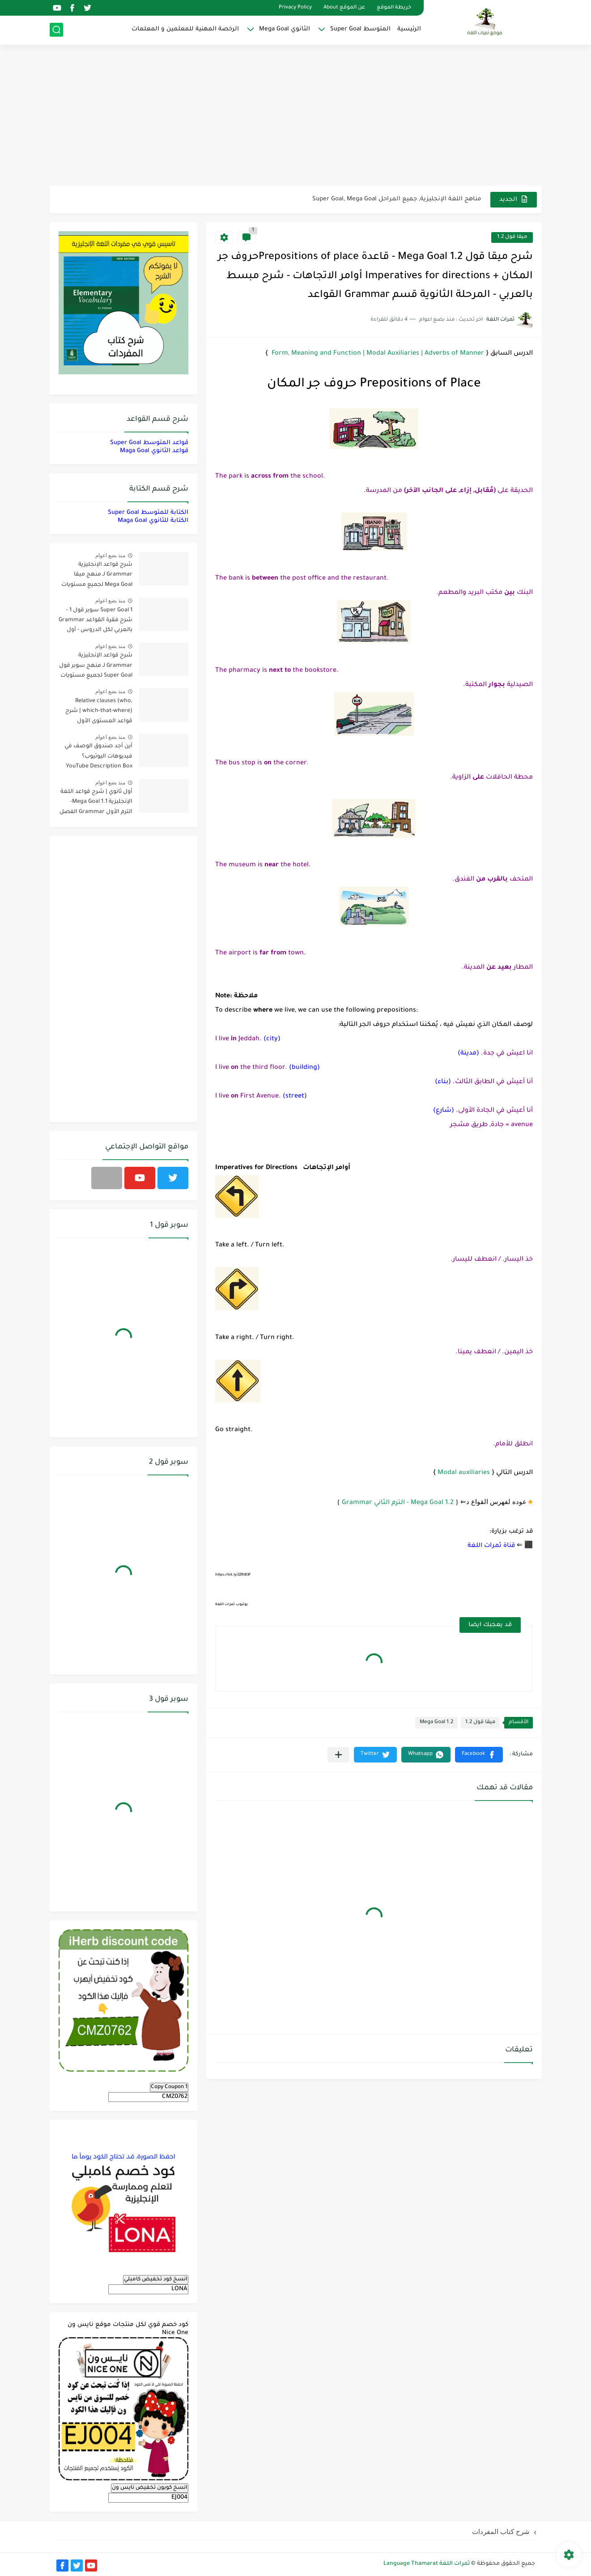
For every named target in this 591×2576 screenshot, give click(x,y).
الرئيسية (409, 29)
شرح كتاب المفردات (501, 2531)
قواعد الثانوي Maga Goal (154, 451)
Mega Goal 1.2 (436, 1722)
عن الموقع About (344, 8)
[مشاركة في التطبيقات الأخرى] (338, 1755)
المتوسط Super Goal (360, 29)
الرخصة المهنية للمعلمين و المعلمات (185, 29)
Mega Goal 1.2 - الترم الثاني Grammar (398, 1503)
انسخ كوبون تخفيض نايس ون (149, 2488)
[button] (479, 1755)
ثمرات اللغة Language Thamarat (426, 2564)
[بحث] (56, 30)
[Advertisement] (296, 116)
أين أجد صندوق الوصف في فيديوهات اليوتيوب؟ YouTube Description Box (98, 756)
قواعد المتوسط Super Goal (149, 443)
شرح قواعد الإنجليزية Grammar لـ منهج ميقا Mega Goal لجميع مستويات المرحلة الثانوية (96, 576)
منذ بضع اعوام (110, 555)
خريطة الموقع (394, 8)
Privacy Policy (295, 8)
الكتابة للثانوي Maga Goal (153, 520)
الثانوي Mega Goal (284, 29)
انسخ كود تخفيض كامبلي (155, 2279)
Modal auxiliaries (464, 1473)
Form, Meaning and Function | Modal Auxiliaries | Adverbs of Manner (377, 353)
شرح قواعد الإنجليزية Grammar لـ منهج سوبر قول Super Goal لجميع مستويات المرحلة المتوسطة (95, 667)
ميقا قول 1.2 (512, 237)
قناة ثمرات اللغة (491, 1545)
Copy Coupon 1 (169, 2087)
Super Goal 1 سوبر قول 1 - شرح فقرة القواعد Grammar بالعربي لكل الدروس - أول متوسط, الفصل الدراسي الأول (95, 621)
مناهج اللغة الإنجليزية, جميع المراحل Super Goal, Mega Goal (396, 199)
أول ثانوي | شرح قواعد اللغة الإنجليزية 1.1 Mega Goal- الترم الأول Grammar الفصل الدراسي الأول (96, 803)
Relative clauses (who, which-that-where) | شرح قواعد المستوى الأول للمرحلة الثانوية (98, 712)
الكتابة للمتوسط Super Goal (148, 512)
